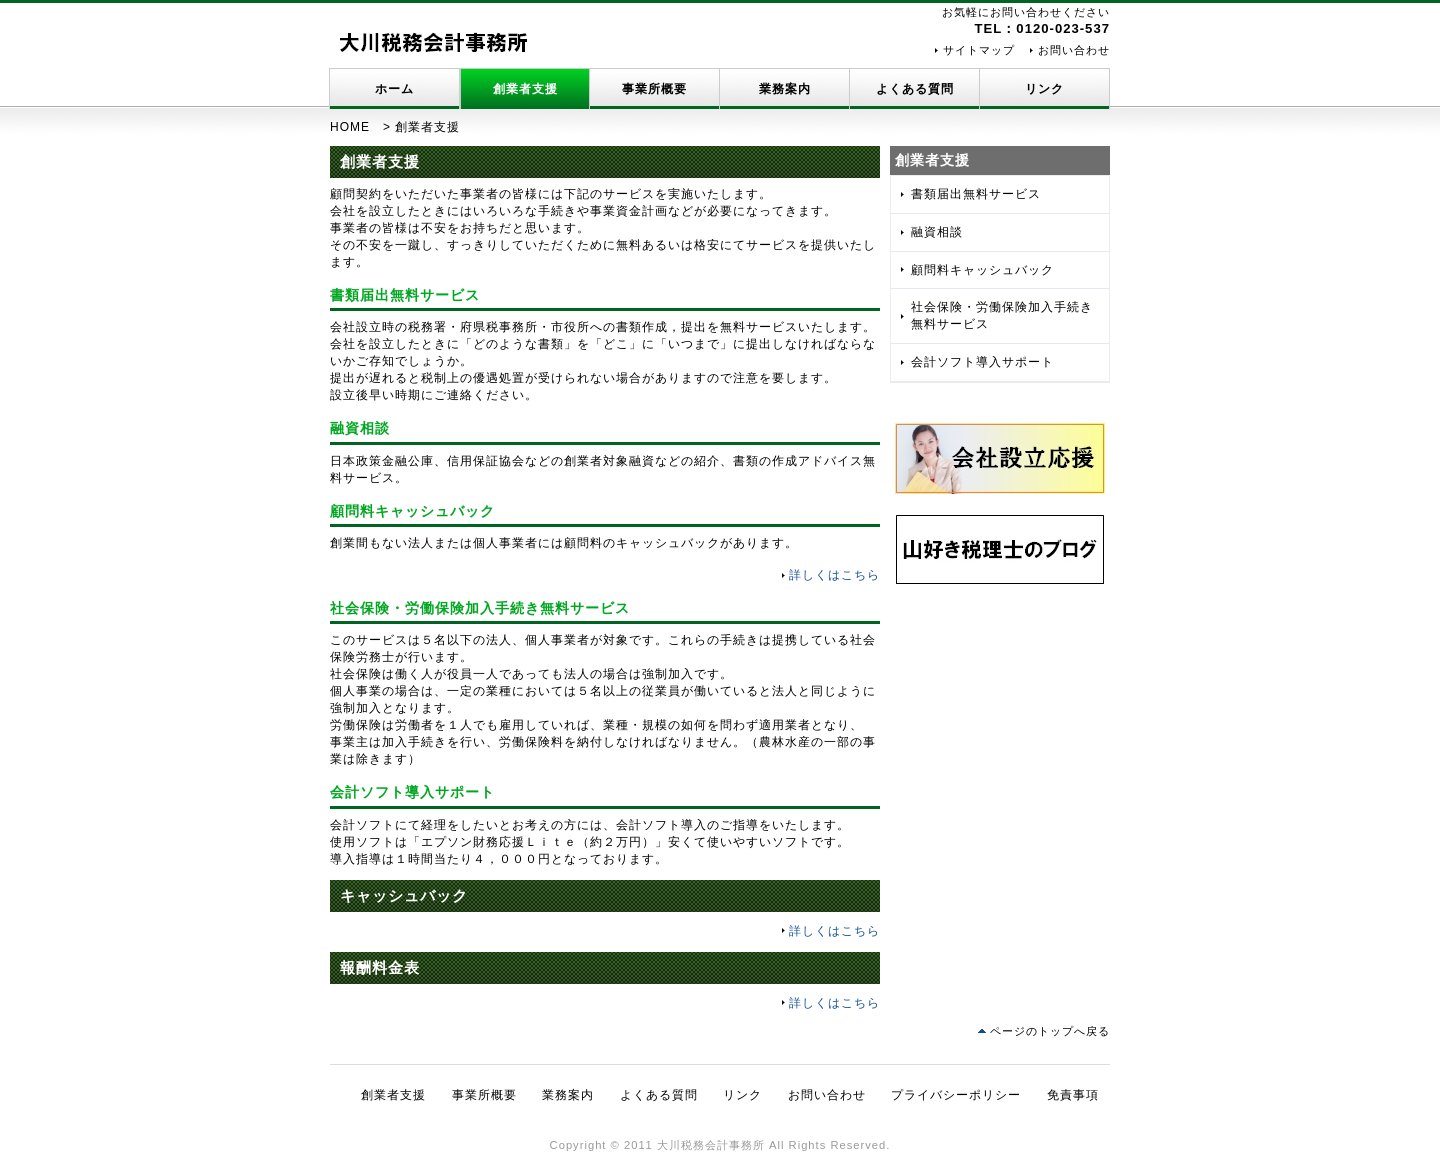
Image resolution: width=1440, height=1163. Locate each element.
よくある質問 (915, 89)
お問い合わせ (1074, 50)
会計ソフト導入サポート (982, 362)
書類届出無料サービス (976, 194)
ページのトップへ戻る (1050, 1031)
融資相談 (937, 232)
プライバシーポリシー (956, 1095)
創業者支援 (525, 89)
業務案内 (785, 89)
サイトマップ (979, 50)
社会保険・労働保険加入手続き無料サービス (1002, 315)
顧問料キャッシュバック (982, 270)
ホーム (394, 89)
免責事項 (1073, 1095)
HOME (350, 127)
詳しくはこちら (834, 575)
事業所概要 (654, 89)
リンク (1044, 89)
